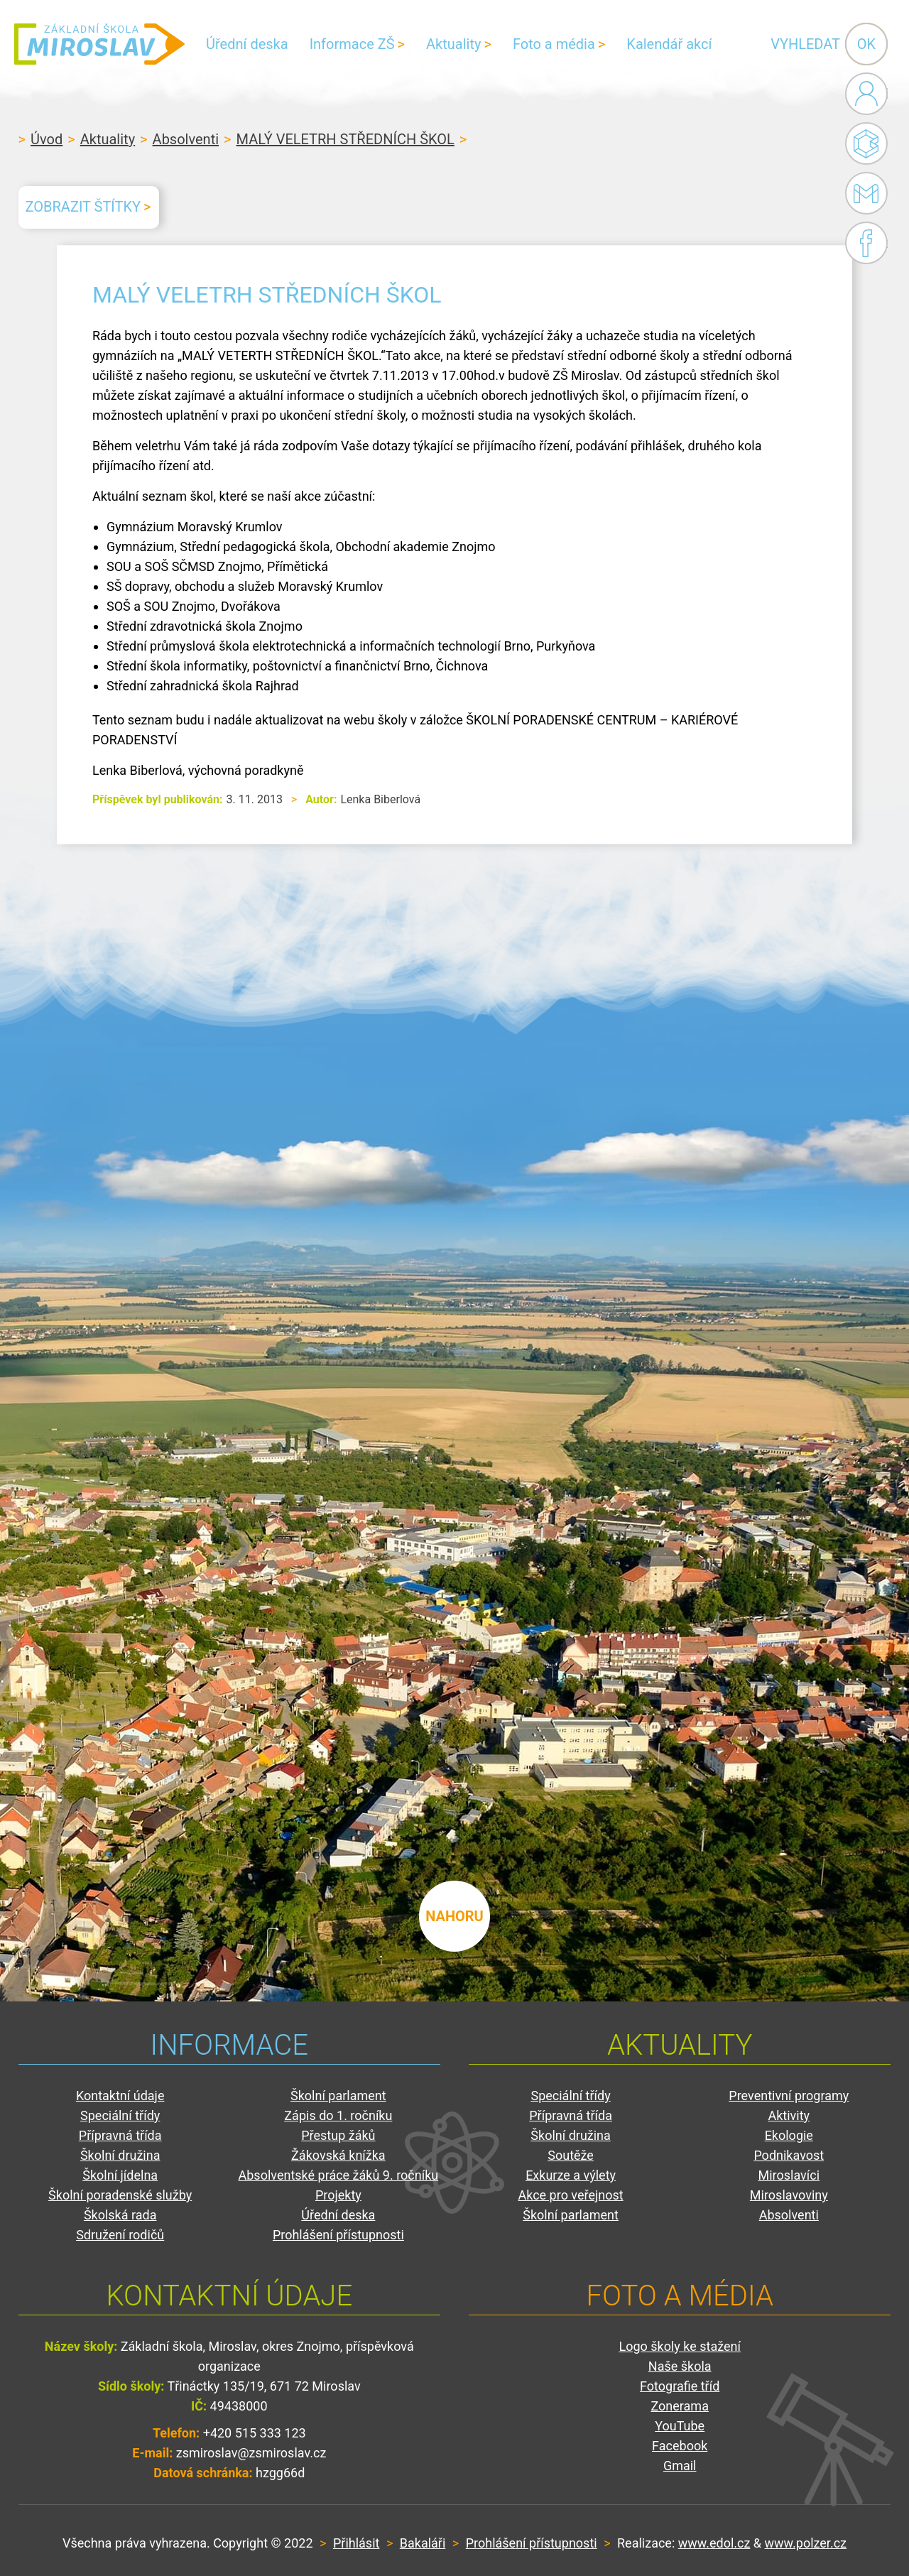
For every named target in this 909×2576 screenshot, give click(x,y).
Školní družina (120, 2155)
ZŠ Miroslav (99, 44)
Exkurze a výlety (571, 2175)
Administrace (866, 93)
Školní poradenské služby (120, 2195)
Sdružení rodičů (120, 2234)
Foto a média (554, 44)
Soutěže (571, 2155)
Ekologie (789, 2135)
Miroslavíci (789, 2175)
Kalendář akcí (669, 44)
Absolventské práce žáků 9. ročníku (339, 2175)
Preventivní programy (789, 2095)
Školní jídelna (120, 2175)
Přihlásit (356, 2543)
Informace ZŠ (352, 44)
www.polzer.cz (806, 2543)
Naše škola (680, 2366)
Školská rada (120, 2214)
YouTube (679, 2425)
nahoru (454, 1916)
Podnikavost (788, 2155)
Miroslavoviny (789, 2195)
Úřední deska (247, 44)
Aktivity (789, 2115)
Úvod (46, 139)
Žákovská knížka (338, 2155)
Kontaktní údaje (120, 2095)
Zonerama (679, 2405)
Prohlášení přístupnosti (338, 2234)
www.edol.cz (714, 2543)
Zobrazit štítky (83, 206)
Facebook (866, 242)
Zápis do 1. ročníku (338, 2115)
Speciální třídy (120, 2115)
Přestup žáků (338, 2135)
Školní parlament (338, 2095)
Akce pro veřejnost (570, 2195)
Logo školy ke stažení (680, 2346)
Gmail (863, 193)
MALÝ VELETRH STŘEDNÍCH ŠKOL (345, 139)
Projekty (338, 2195)
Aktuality (453, 44)
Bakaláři (866, 143)
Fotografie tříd (679, 2386)
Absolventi (186, 139)
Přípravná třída (120, 2135)
